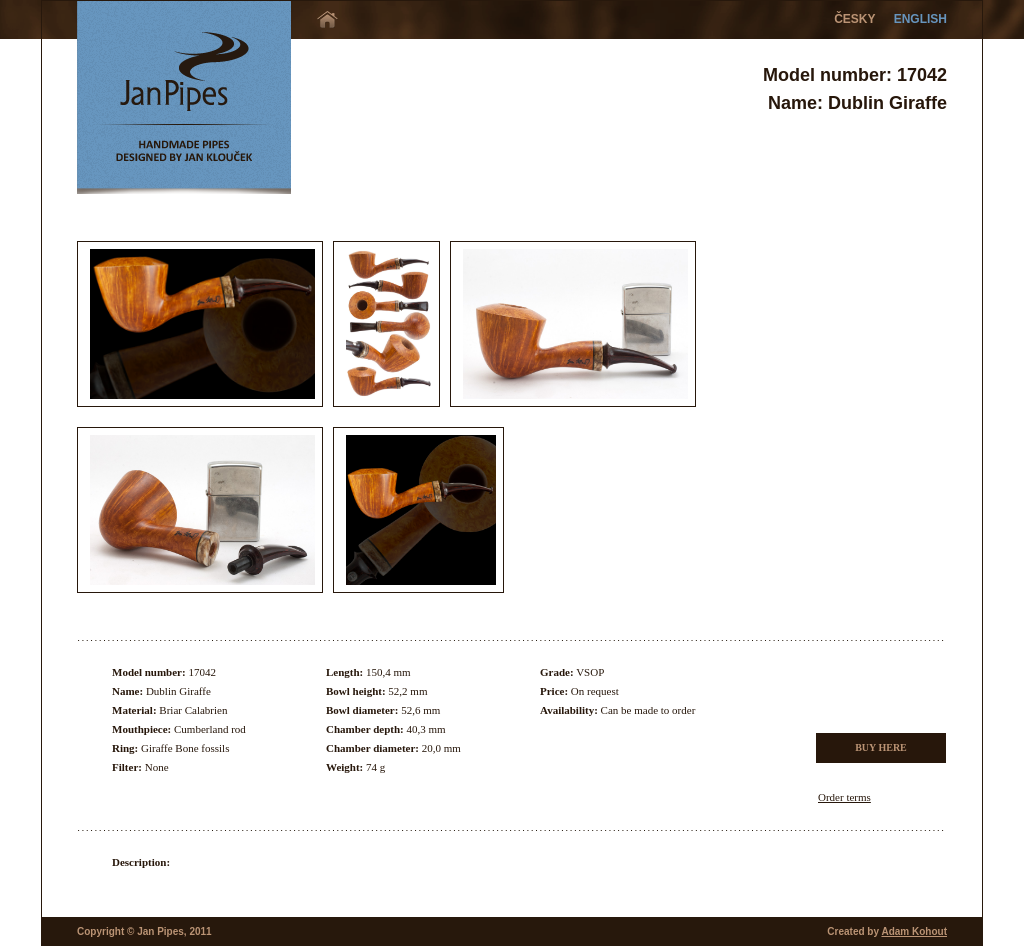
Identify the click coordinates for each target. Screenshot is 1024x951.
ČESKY (854, 19)
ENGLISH (920, 19)
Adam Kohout (914, 931)
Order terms (844, 797)
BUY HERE (881, 747)
